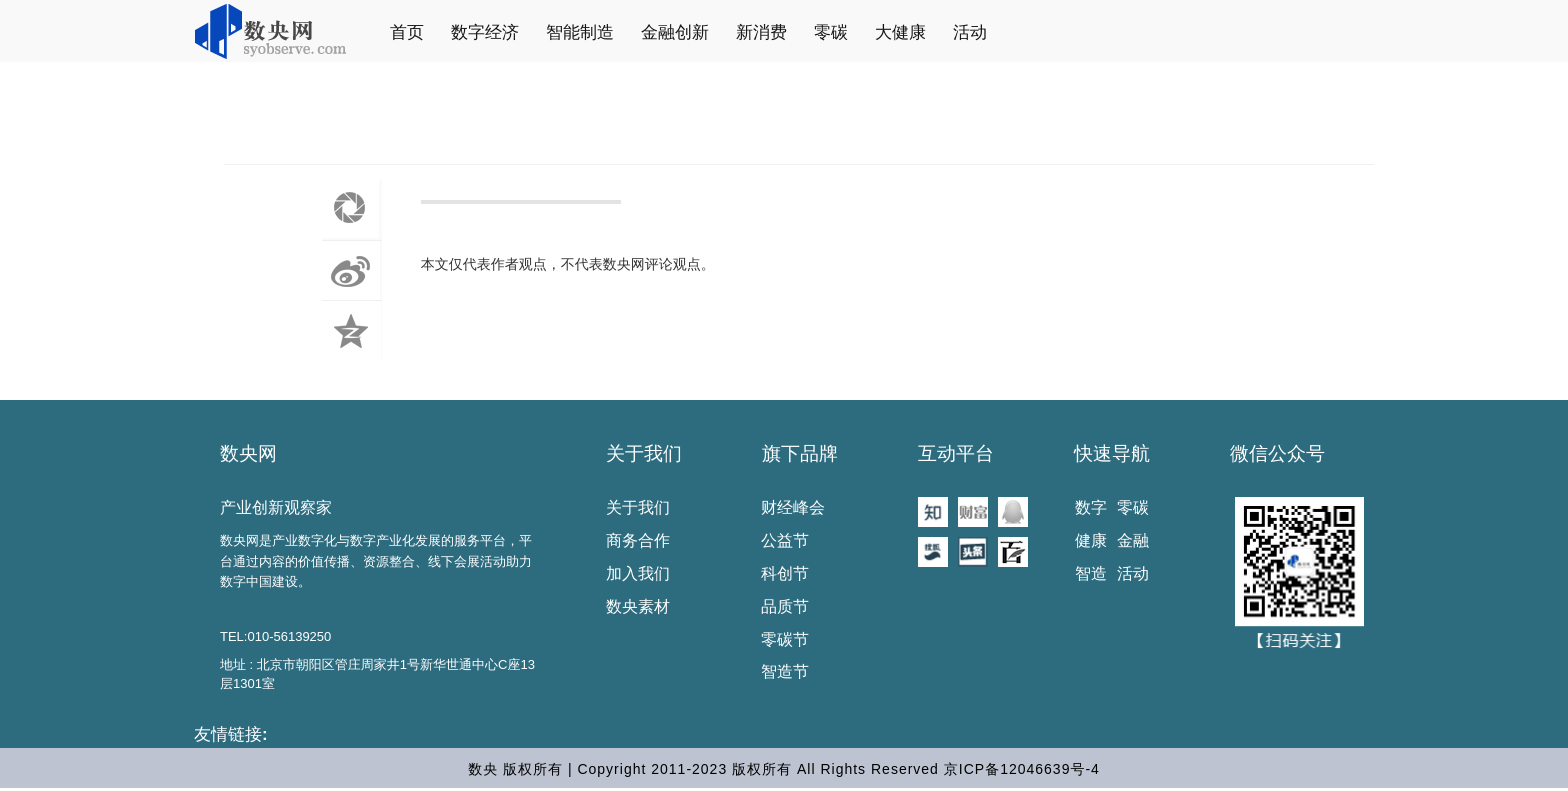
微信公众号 (1277, 453)
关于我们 (644, 453)
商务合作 (638, 540)
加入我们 (638, 573)
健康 (1091, 540)
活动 (970, 32)
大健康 (900, 32)
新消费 (761, 32)
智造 (1091, 573)
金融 (1133, 540)
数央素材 (638, 606)
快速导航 (1112, 453)
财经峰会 (793, 507)
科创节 (785, 573)
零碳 (831, 32)
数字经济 (485, 32)
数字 (1091, 507)
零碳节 (785, 639)
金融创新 (675, 32)
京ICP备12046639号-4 (1022, 769)
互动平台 (956, 453)
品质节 (785, 606)
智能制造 (580, 32)
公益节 (785, 540)
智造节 (785, 671)
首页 (407, 32)
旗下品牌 (800, 453)
